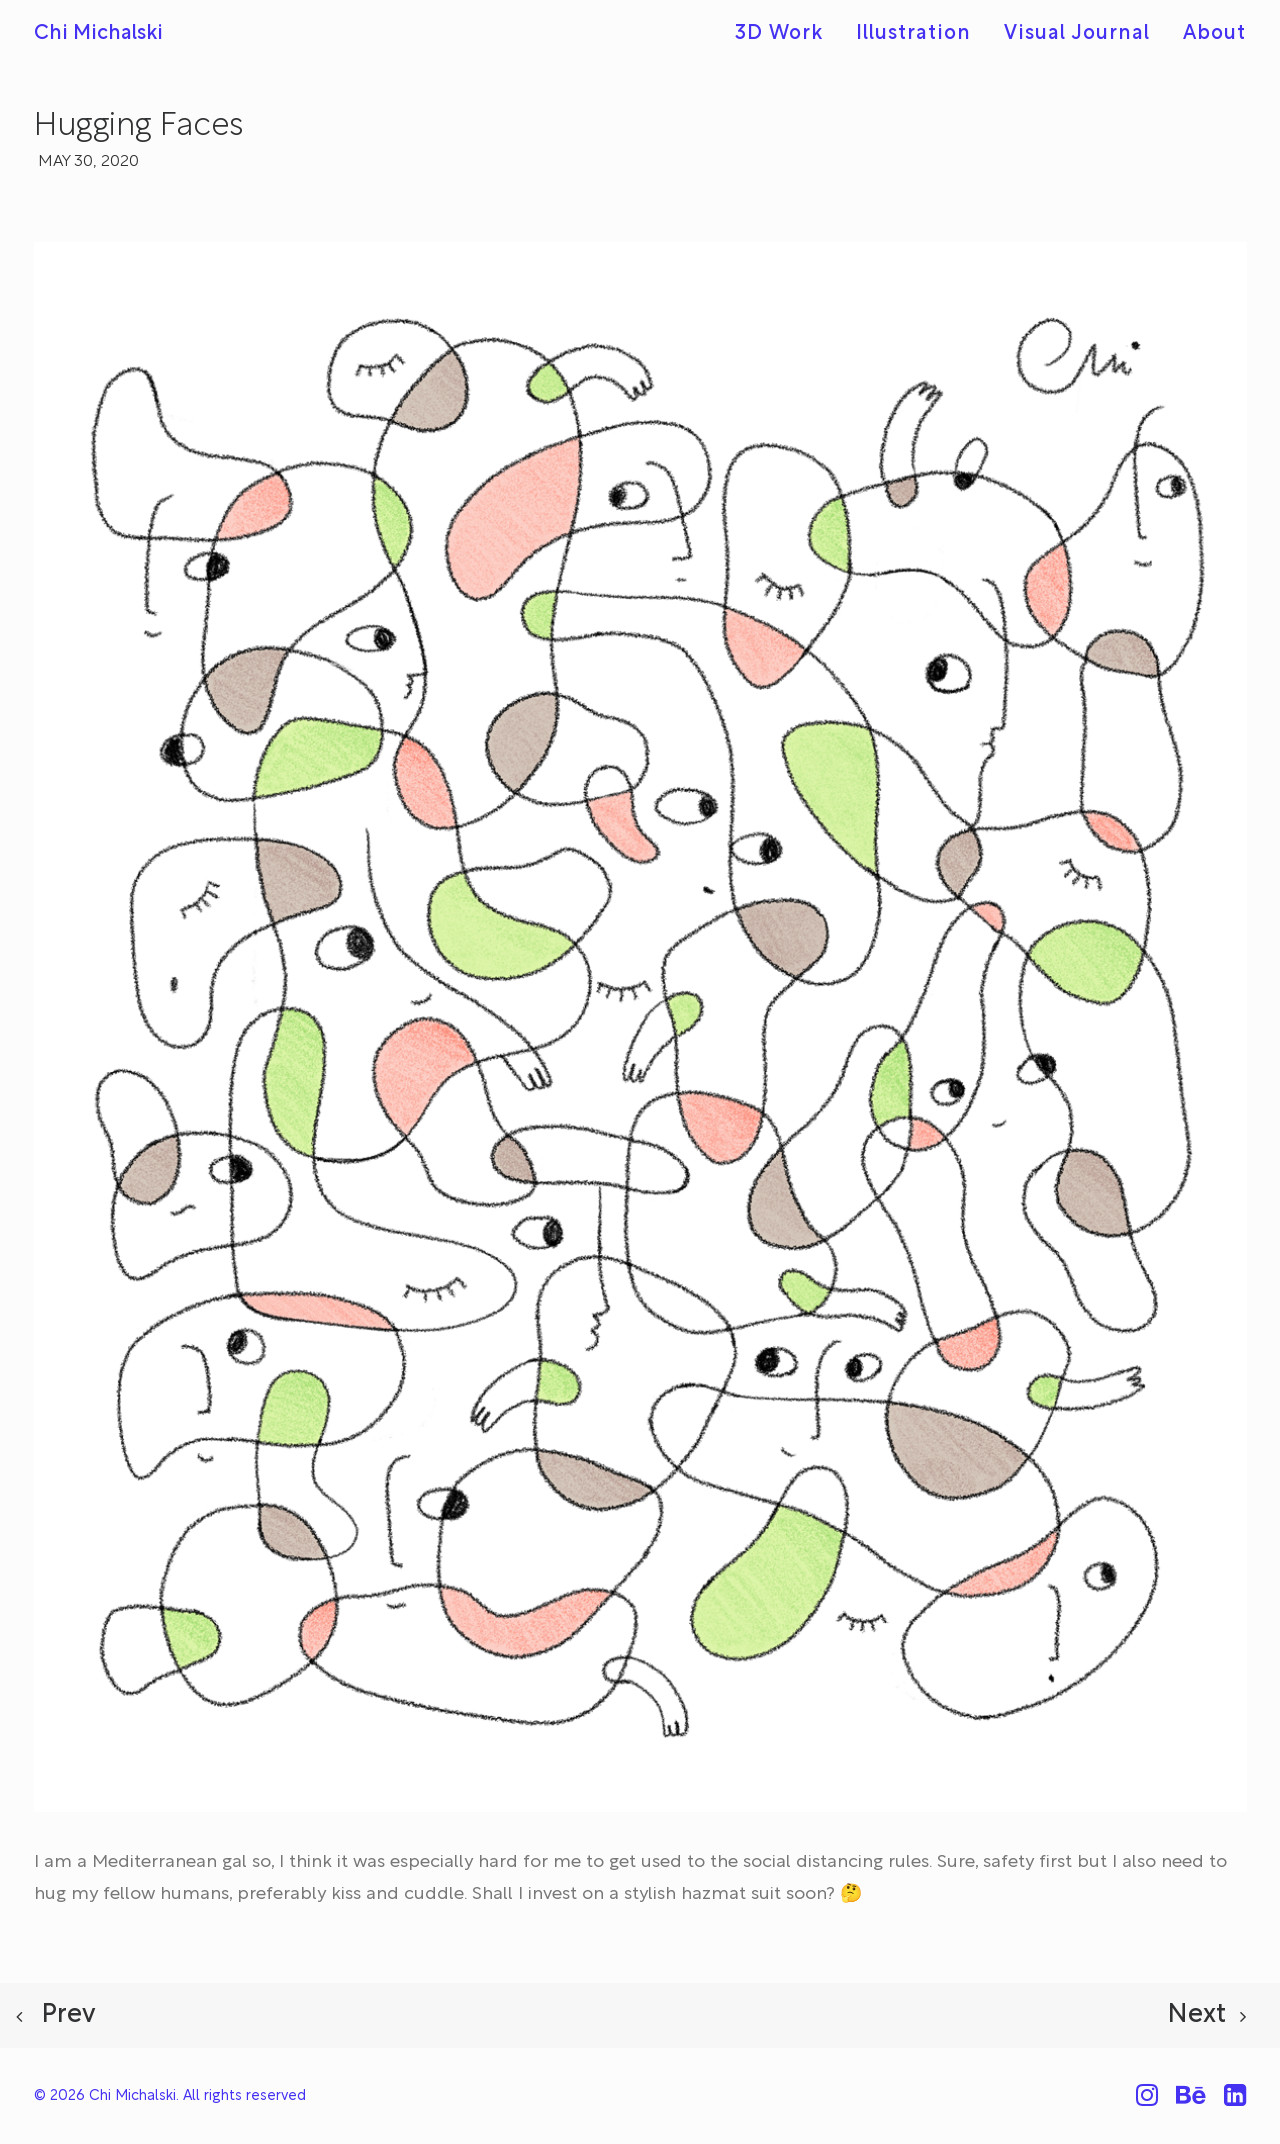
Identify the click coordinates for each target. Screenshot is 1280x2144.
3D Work (779, 34)
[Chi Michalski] (98, 34)
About (1214, 34)
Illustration (913, 34)
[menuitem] (786, 34)
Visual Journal (1077, 34)
